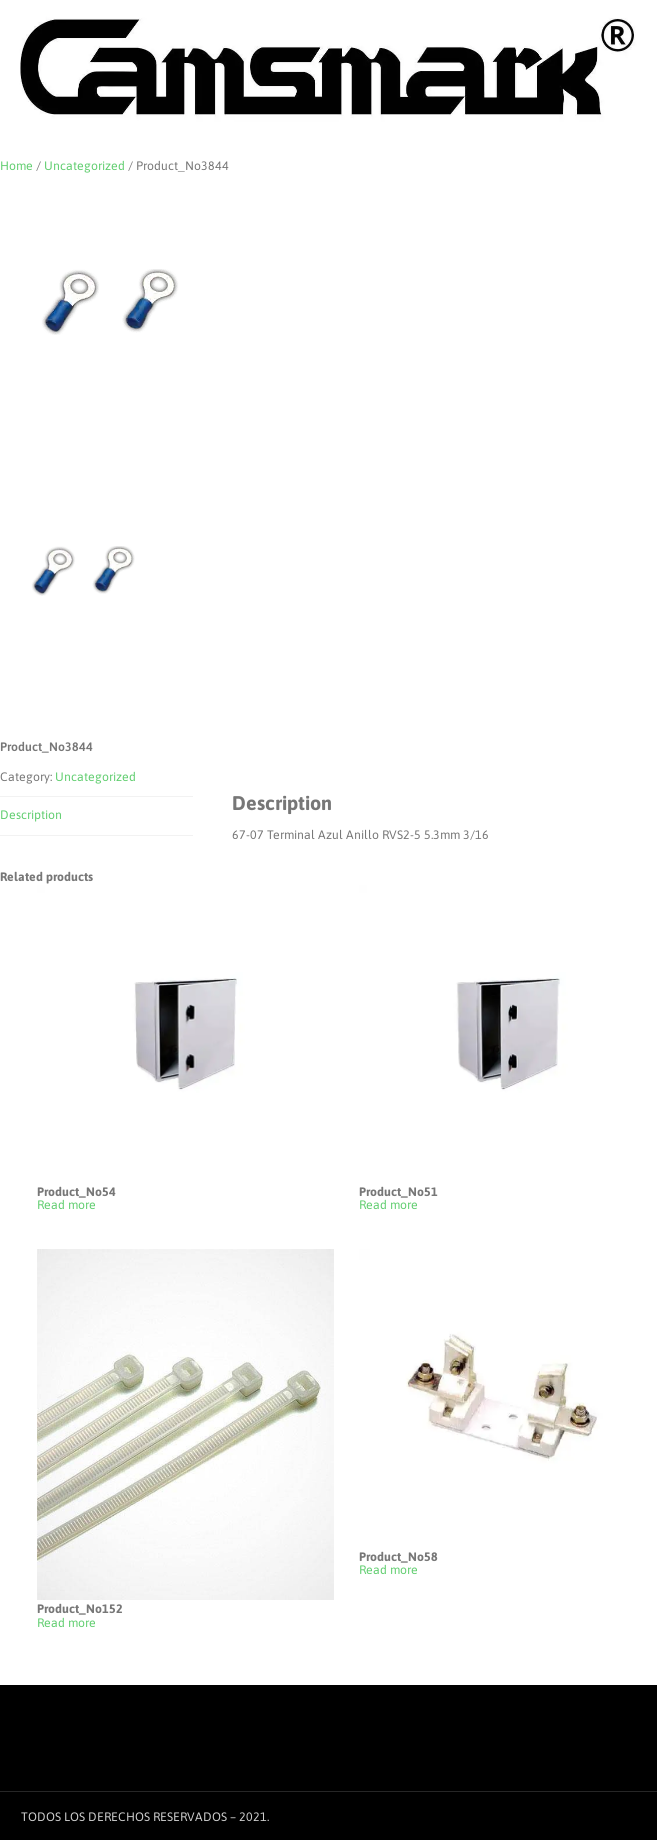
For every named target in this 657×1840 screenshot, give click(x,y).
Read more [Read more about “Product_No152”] (66, 1623)
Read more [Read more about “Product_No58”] (388, 1570)
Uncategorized (84, 166)
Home (16, 166)
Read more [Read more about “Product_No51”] (388, 1205)
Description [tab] (31, 815)
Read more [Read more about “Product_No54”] (66, 1205)
